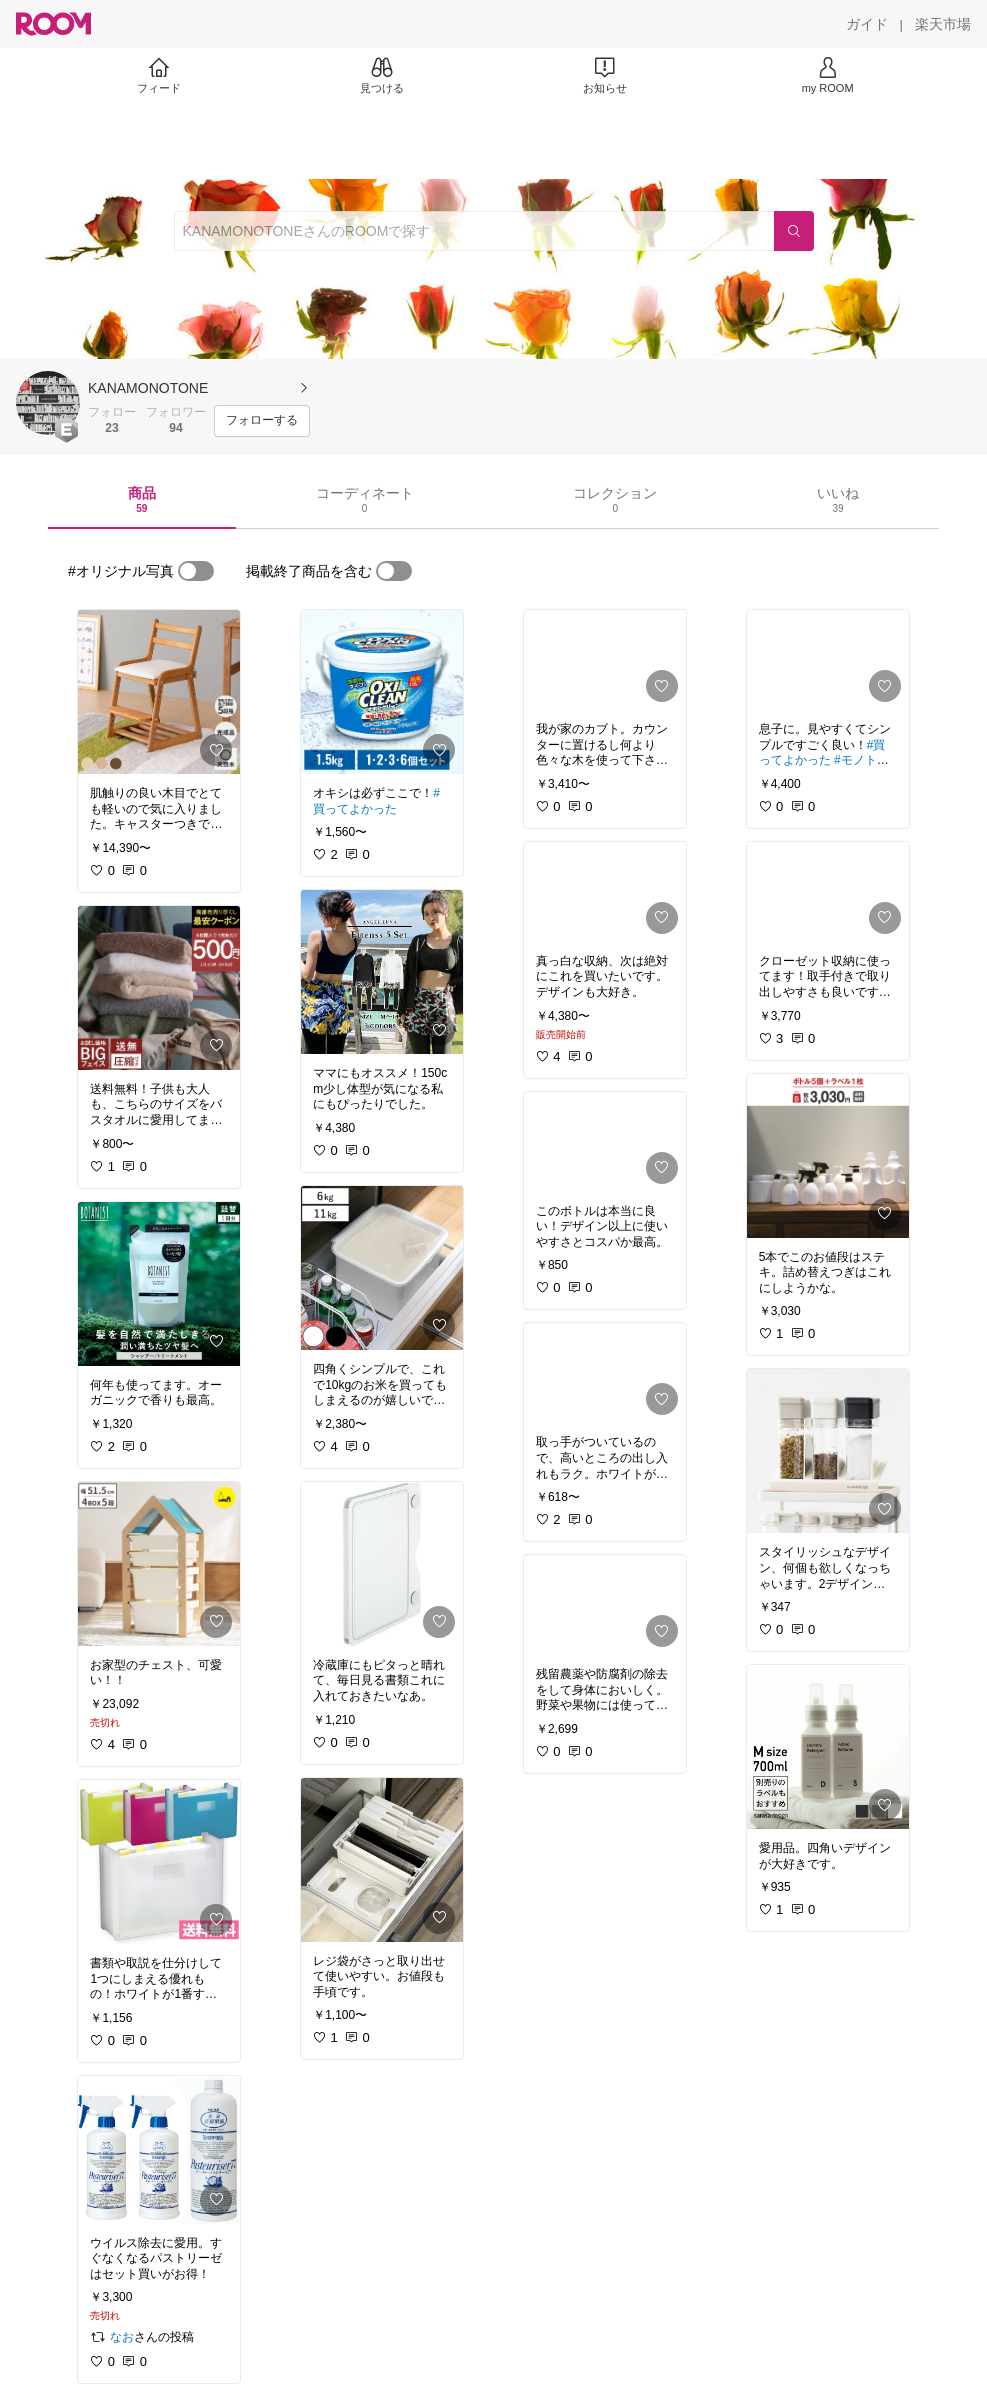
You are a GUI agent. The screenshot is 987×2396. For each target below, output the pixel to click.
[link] (159, 692)
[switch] (196, 571)
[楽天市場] (943, 24)
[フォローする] (262, 421)
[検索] (794, 231)
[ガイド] (867, 24)
